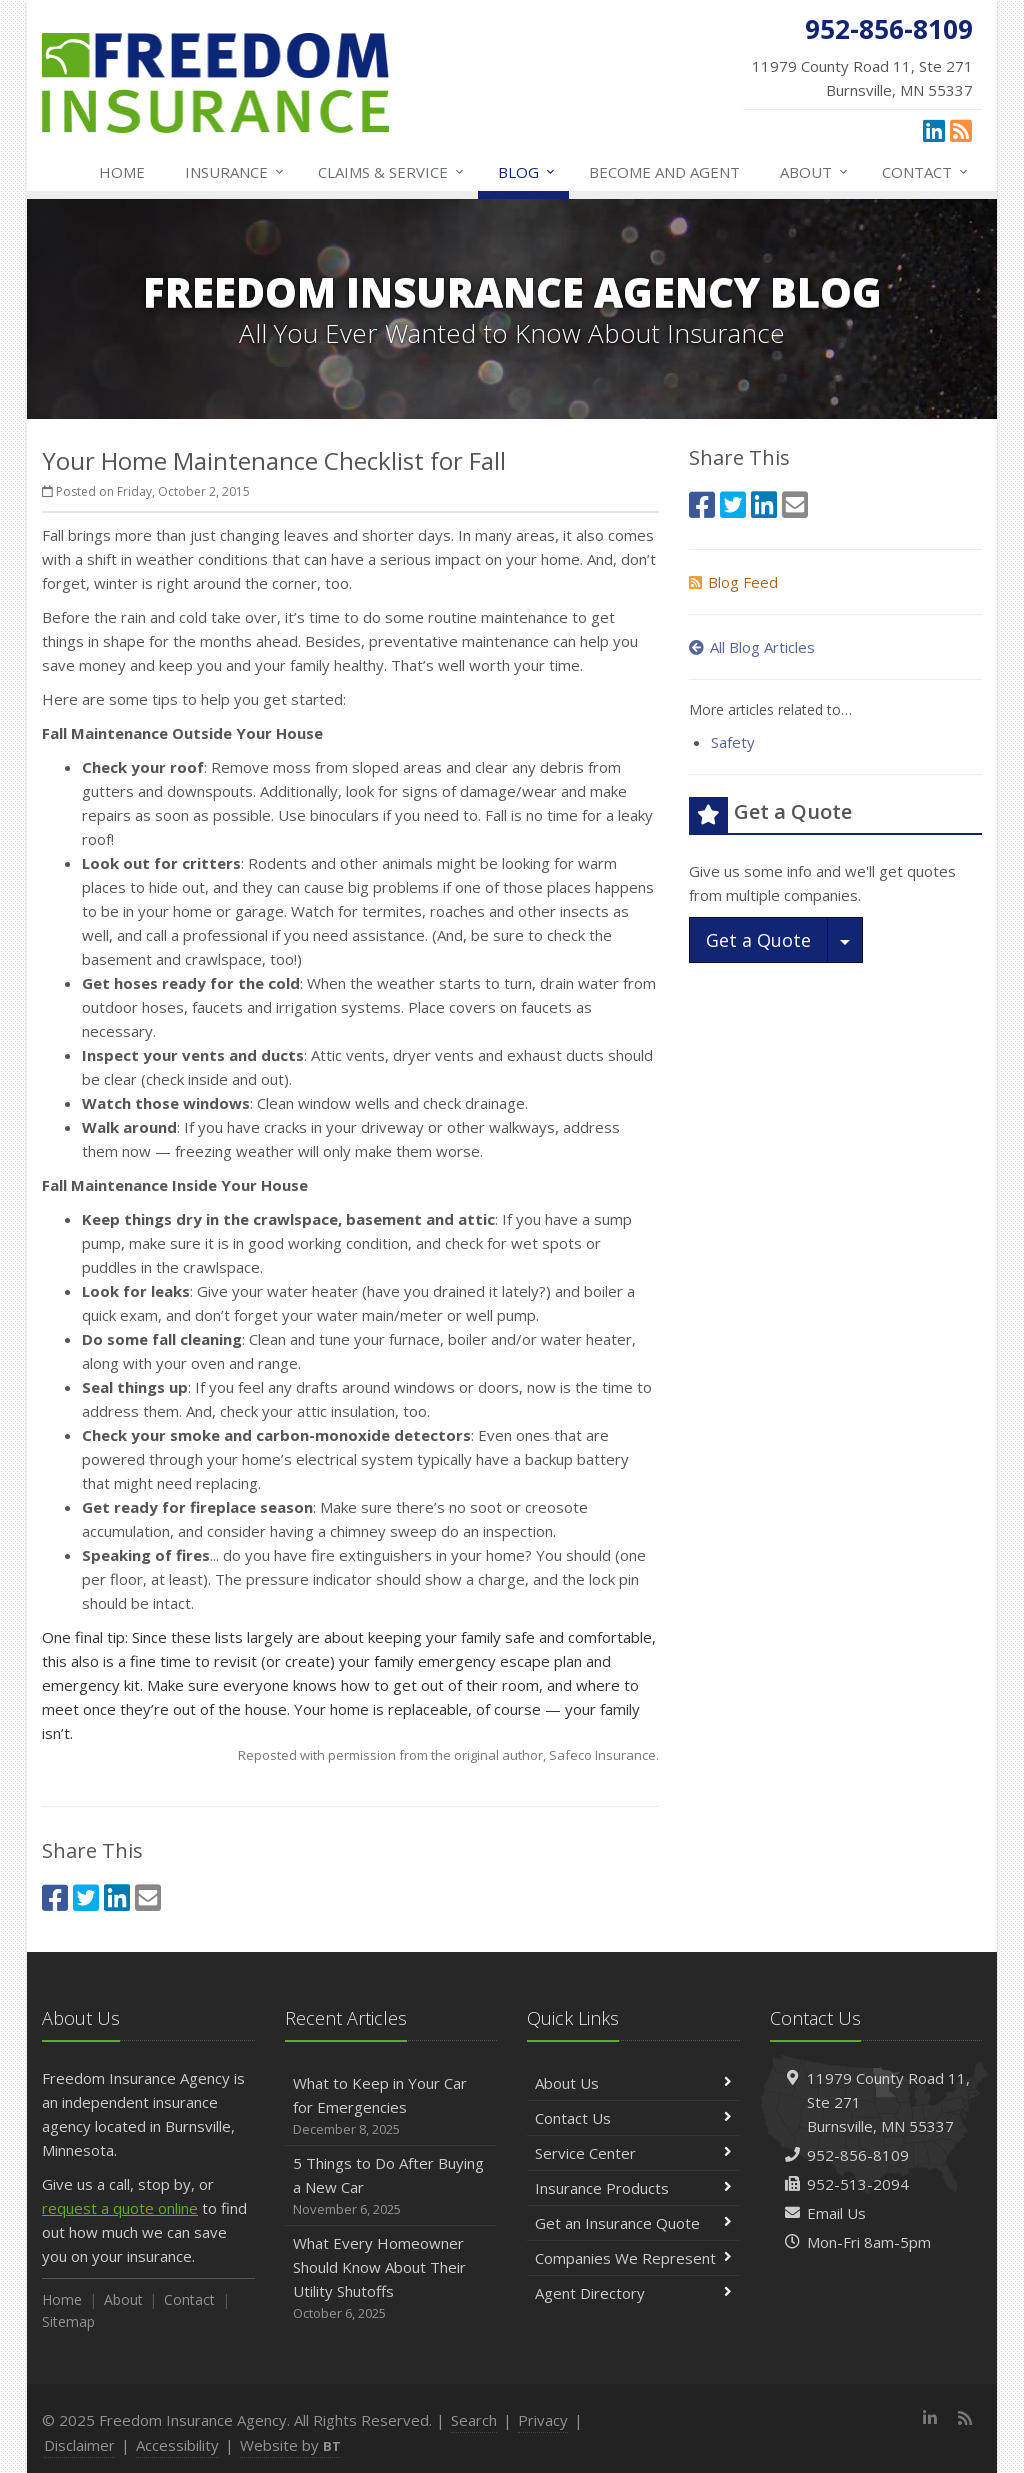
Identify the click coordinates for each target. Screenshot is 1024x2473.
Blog (527, 172)
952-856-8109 (858, 2155)
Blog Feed (733, 582)
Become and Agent (664, 172)
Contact (926, 172)
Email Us (836, 2213)
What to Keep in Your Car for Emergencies (391, 2106)
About (815, 172)
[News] (961, 130)
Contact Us (633, 2118)
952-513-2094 (858, 2184)
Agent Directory (633, 2293)
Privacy (543, 2420)
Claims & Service (392, 172)
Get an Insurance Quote (633, 2223)
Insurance (235, 172)
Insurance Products (633, 2188)
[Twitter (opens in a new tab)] (86, 1897)
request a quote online (120, 2208)
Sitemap (68, 2321)
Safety (733, 742)
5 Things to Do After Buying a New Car (391, 2186)
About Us (633, 2083)
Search (474, 2420)
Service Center (633, 2153)
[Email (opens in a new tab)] (148, 1897)
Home (122, 172)
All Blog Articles (752, 647)
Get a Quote (758, 940)
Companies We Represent (633, 2258)
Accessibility (177, 2445)
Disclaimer (79, 2445)
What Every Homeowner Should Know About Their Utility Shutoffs (391, 2278)
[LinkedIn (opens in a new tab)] (934, 130)
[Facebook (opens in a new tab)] (55, 1897)
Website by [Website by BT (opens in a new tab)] (290, 2445)
